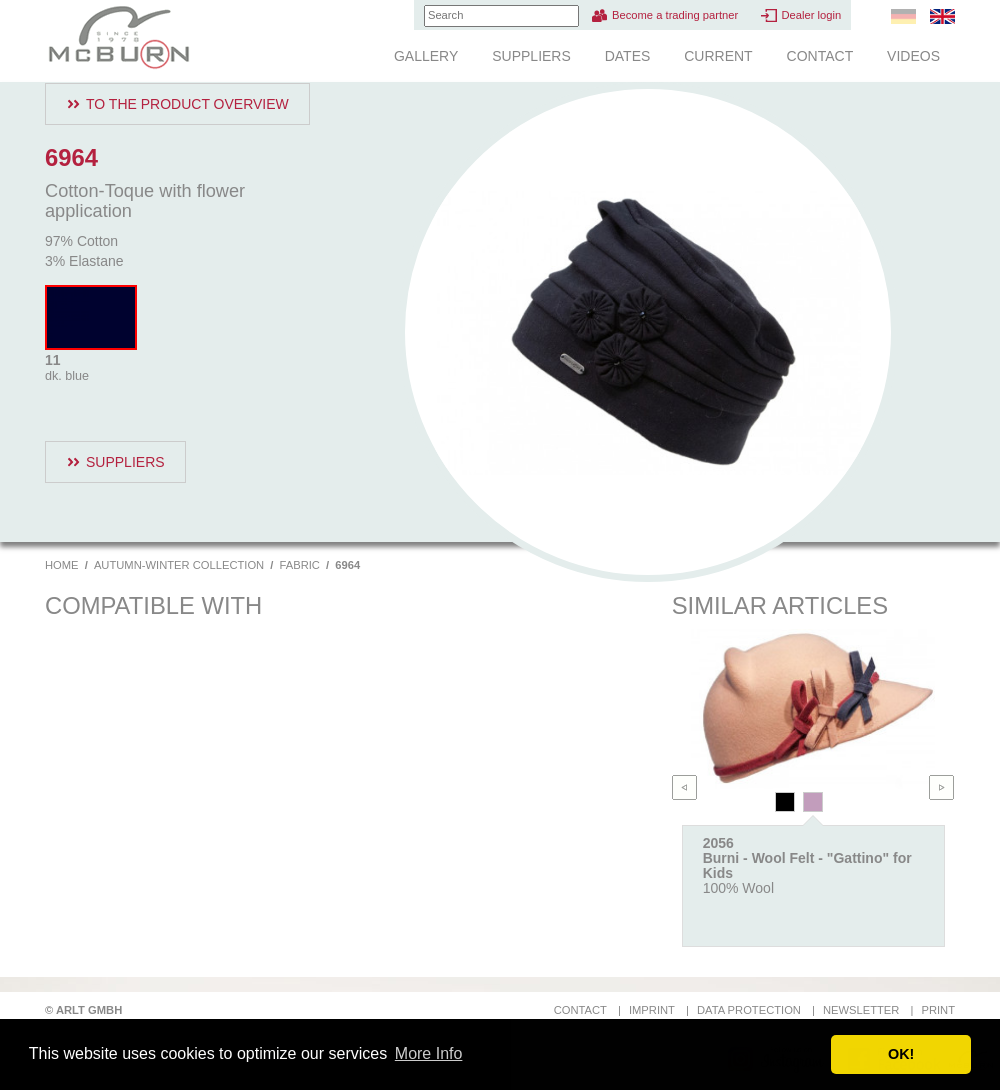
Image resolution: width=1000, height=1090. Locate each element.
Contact (820, 56)
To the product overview (187, 104)
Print (938, 1010)
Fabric (300, 565)
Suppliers (531, 56)
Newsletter (861, 1010)
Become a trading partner (675, 15)
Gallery (426, 56)
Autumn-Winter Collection (179, 565)
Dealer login (811, 15)
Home (62, 565)
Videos (913, 56)
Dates (628, 56)
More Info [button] (429, 1053)
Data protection (749, 1010)
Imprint (652, 1010)
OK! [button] (901, 1054)
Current (718, 56)
